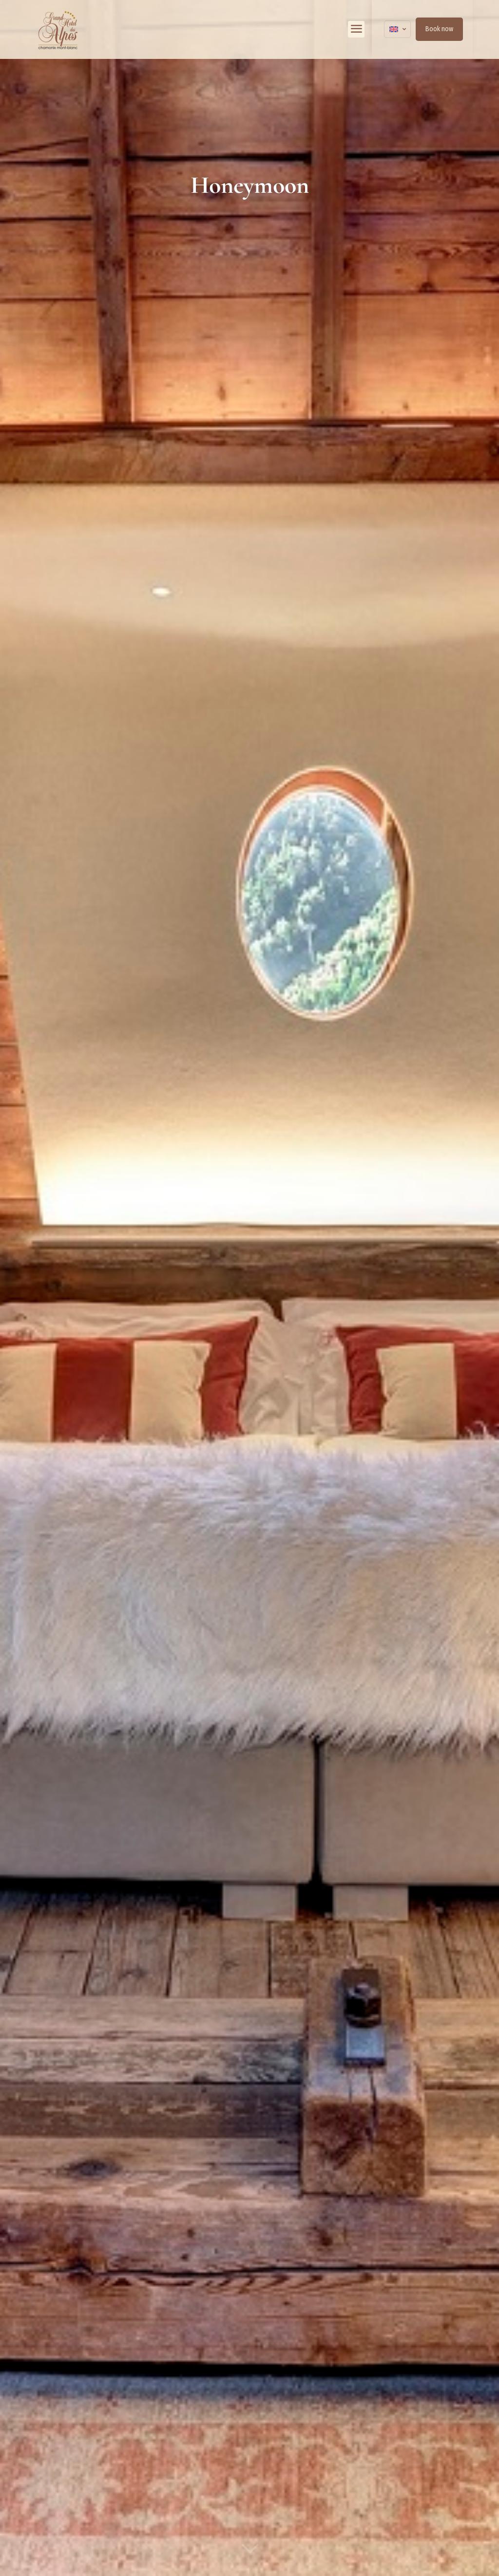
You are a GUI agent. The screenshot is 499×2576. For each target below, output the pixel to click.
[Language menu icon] (397, 29)
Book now (439, 29)
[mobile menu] (356, 29)
